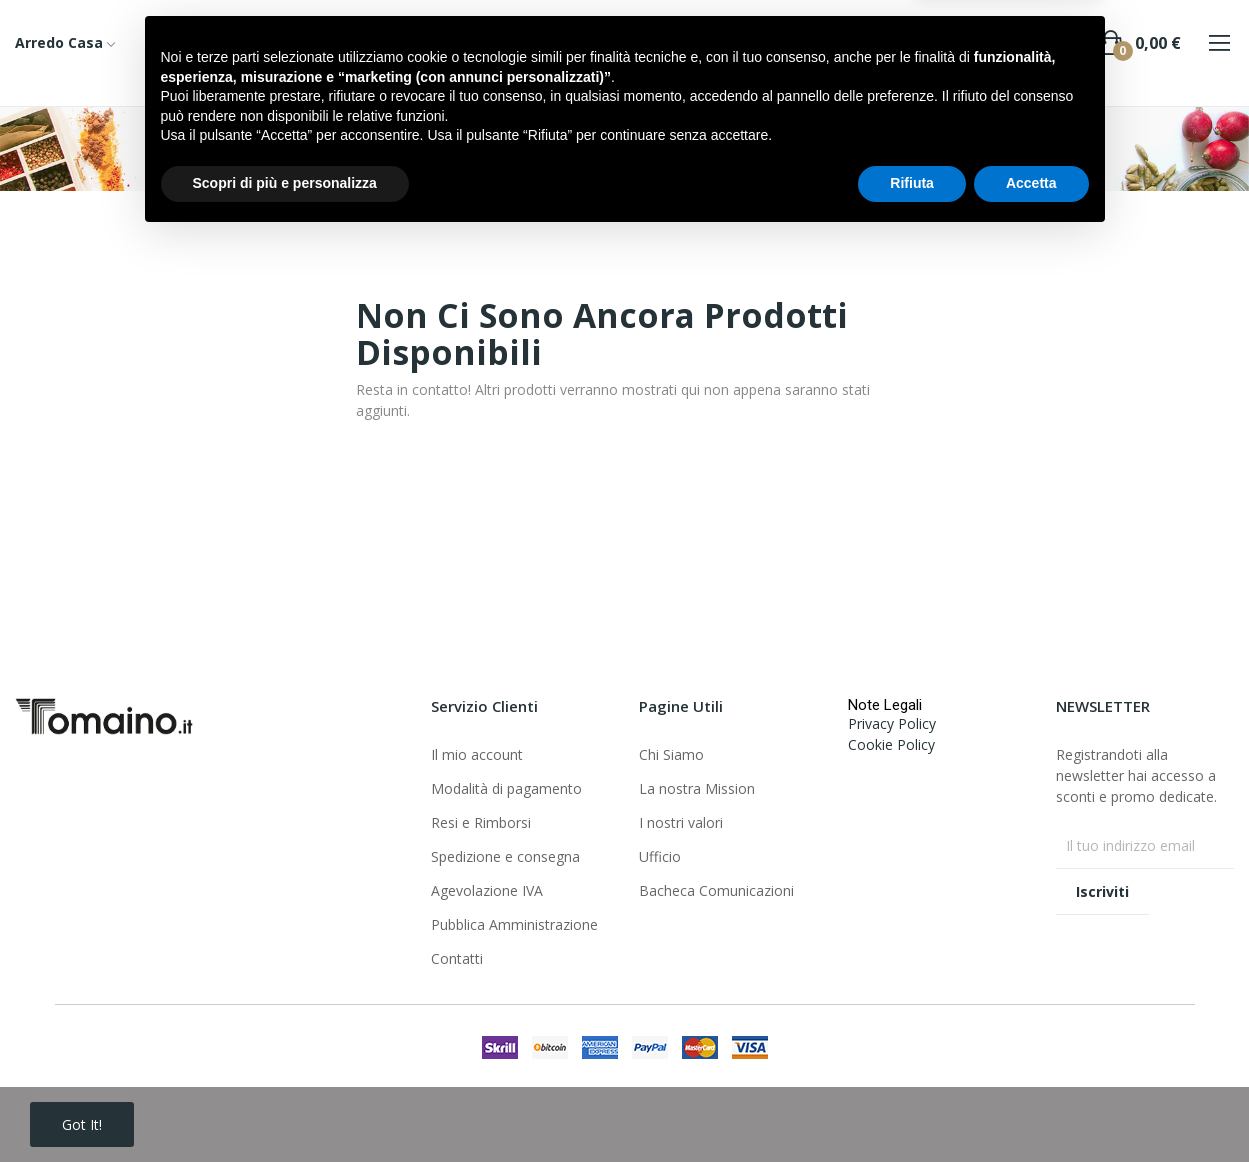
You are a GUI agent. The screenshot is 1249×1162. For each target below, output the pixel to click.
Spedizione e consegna (505, 856)
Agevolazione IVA (487, 890)
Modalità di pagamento (506, 788)
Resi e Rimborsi (481, 822)
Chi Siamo (671, 754)
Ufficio (660, 856)
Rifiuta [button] (912, 1107)
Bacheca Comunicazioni (716, 890)
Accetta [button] (1031, 1107)
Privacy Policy (892, 723)
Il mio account (477, 754)
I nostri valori (681, 822)
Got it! (82, 1124)
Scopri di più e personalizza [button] (285, 1107)
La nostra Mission (697, 788)
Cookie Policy (891, 744)
